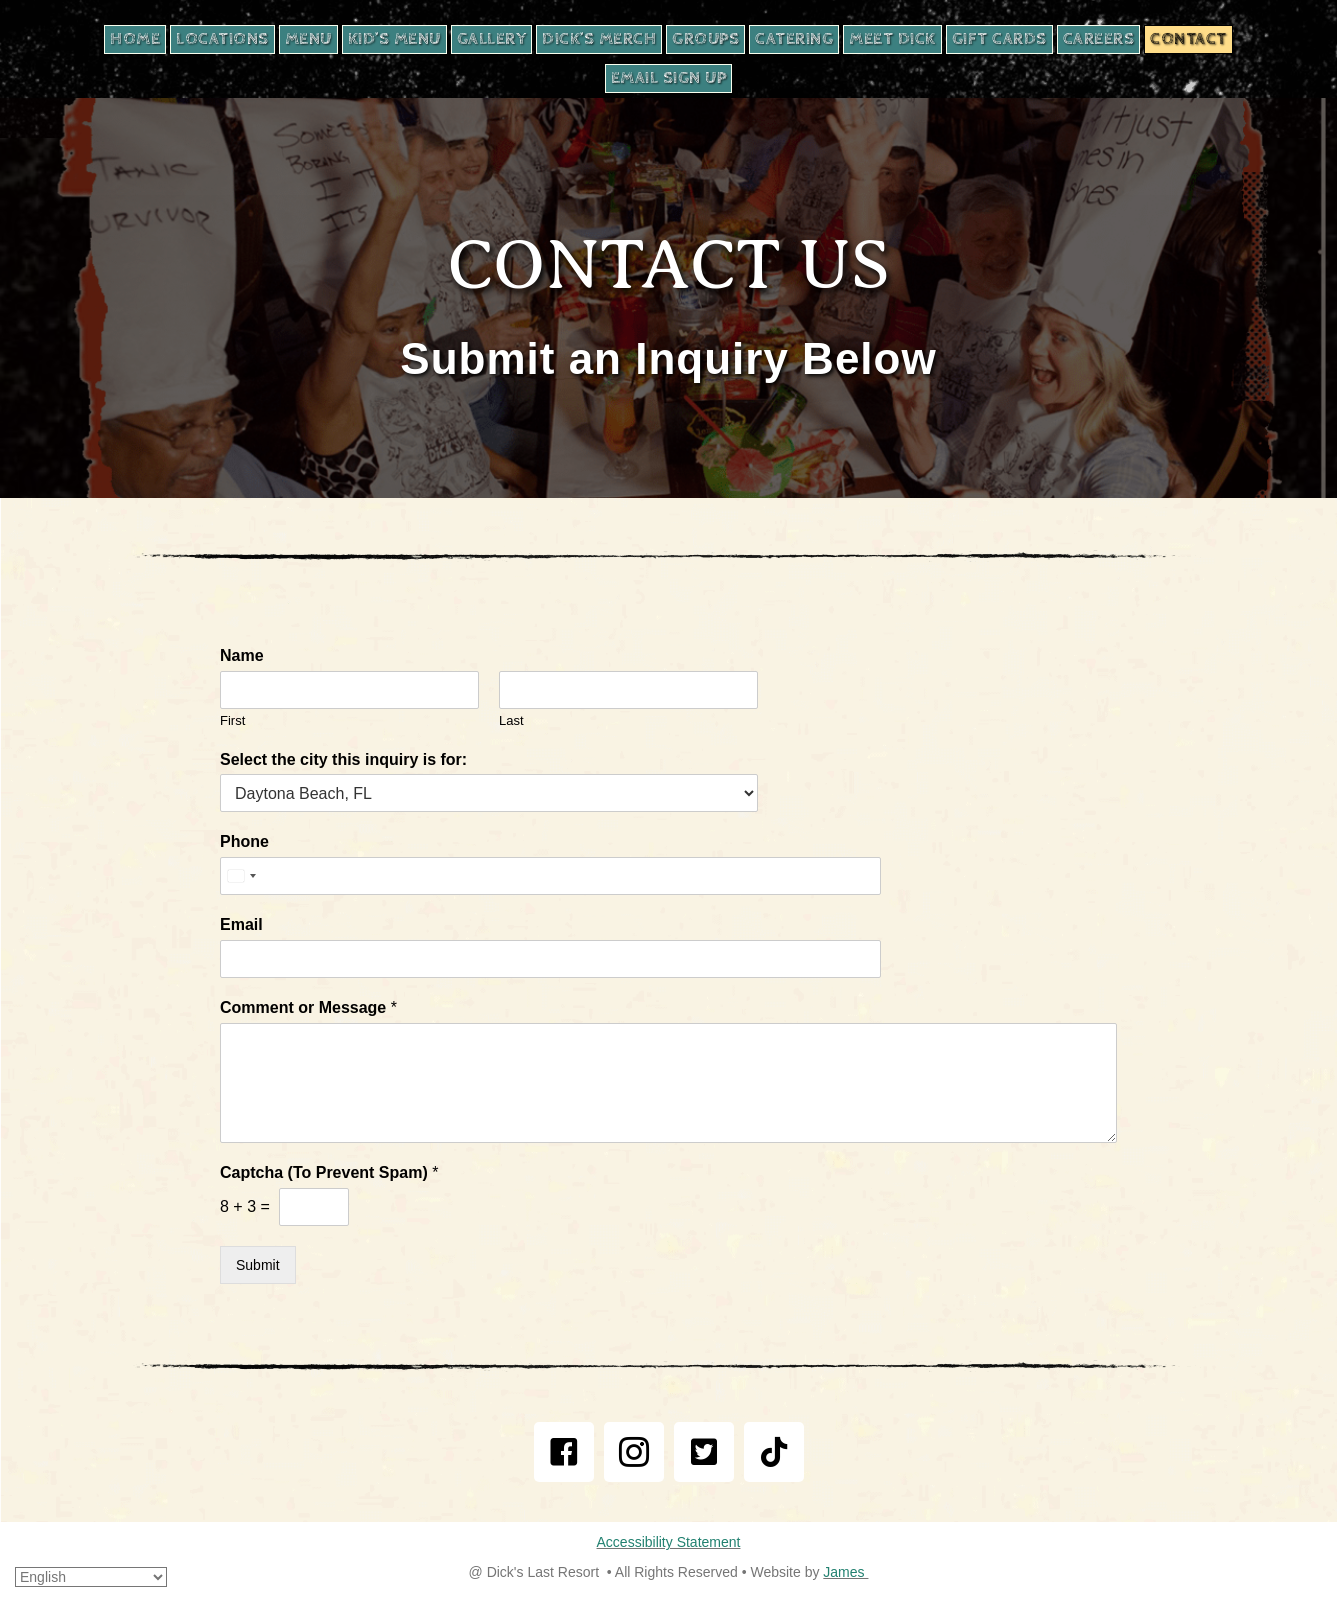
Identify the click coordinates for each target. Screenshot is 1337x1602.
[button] (564, 1452)
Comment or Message (308, 1007)
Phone (244, 841)
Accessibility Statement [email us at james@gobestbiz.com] (669, 1542)
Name (242, 655)
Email (241, 924)
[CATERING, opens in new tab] (794, 39)
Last (511, 720)
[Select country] (241, 876)
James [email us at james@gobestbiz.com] (845, 1572)
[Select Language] (91, 1577)
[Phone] (489, 876)
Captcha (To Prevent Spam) (329, 1172)
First (232, 720)
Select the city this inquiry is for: (343, 759)
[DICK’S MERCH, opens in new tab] (599, 39)
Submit (258, 1265)
